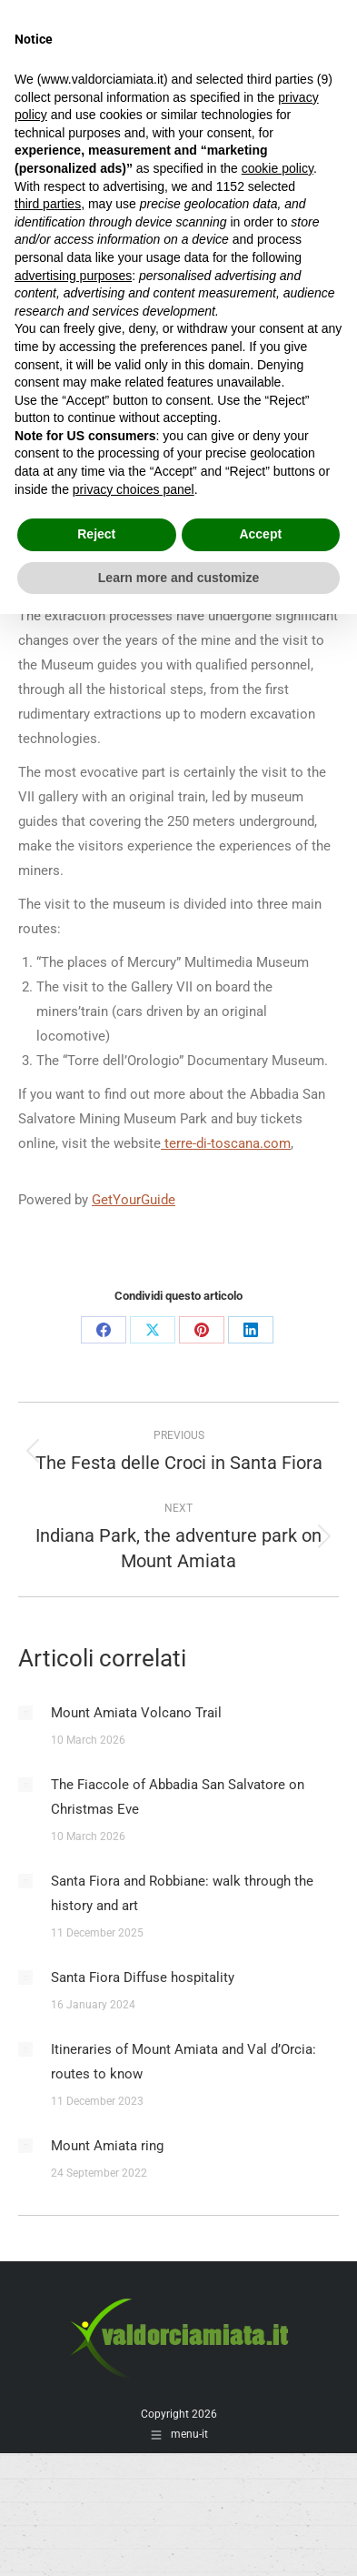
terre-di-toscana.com (226, 1143)
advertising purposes (73, 275)
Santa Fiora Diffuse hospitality (142, 1977)
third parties (48, 203)
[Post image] (25, 1713)
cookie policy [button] (277, 168)
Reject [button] (96, 534)
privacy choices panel (133, 489)
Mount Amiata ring (107, 2146)
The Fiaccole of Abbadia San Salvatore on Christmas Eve (177, 1796)
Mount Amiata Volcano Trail (136, 1713)
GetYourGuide (133, 1200)
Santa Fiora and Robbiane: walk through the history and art (182, 1893)
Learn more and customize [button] (178, 577)
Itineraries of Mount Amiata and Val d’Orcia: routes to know (183, 2061)
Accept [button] (260, 534)
